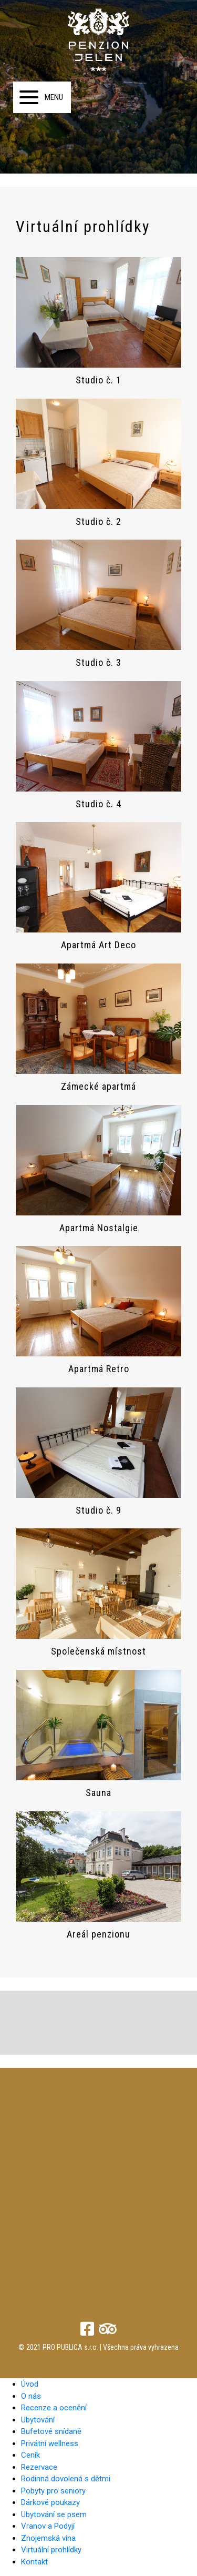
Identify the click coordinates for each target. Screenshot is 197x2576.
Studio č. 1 (98, 380)
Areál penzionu (98, 1934)
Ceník (30, 2455)
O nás (31, 2396)
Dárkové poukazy (50, 2502)
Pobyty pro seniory (53, 2491)
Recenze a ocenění (54, 2407)
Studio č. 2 (98, 521)
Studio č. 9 (98, 1510)
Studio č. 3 (98, 662)
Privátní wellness (49, 2443)
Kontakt (34, 2562)
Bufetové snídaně (51, 2431)
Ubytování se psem (54, 2514)
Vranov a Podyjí (48, 2526)
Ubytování (38, 2420)
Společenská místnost (98, 1651)
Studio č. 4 (98, 803)
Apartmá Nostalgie (98, 1227)
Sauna (98, 1792)
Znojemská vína (48, 2538)
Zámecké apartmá (98, 1086)
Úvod (29, 2384)
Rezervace (39, 2467)
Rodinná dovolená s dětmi (65, 2478)
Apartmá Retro (98, 1368)
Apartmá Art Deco (98, 944)
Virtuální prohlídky (51, 2549)
